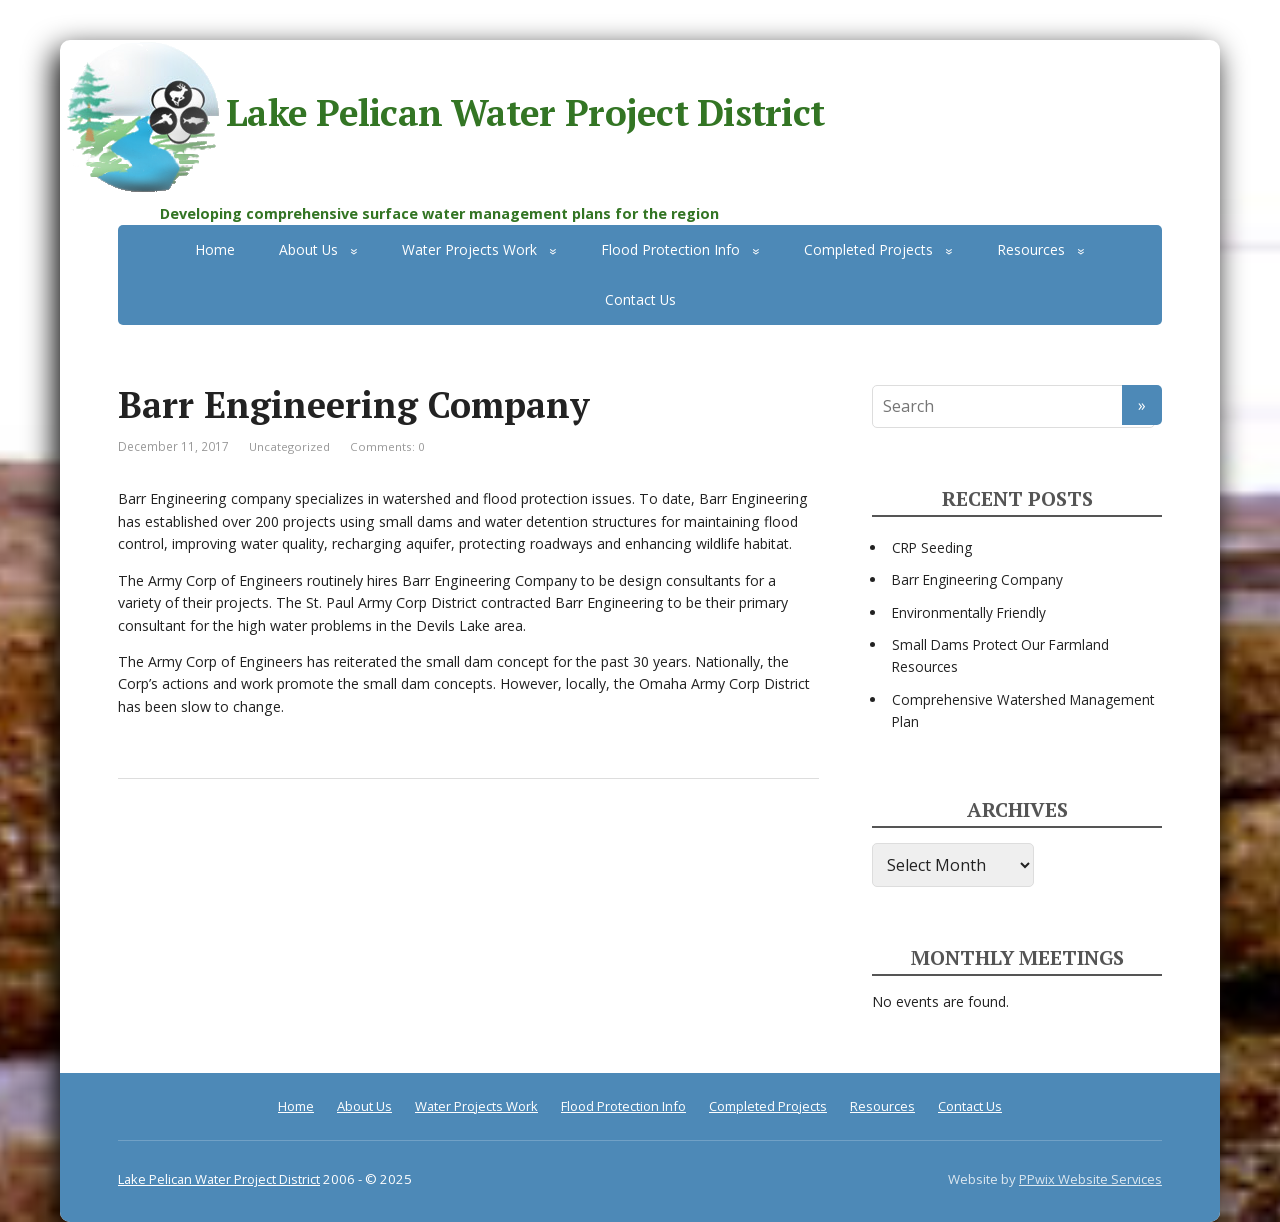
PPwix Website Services (1090, 1179)
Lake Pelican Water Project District (442, 116)
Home (215, 249)
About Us (308, 249)
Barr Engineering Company (977, 579)
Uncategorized (289, 446)
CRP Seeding (932, 547)
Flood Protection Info (670, 249)
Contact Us (640, 299)
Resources (1031, 249)
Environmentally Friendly (969, 612)
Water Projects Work (469, 249)
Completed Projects (868, 249)
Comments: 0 (387, 446)
